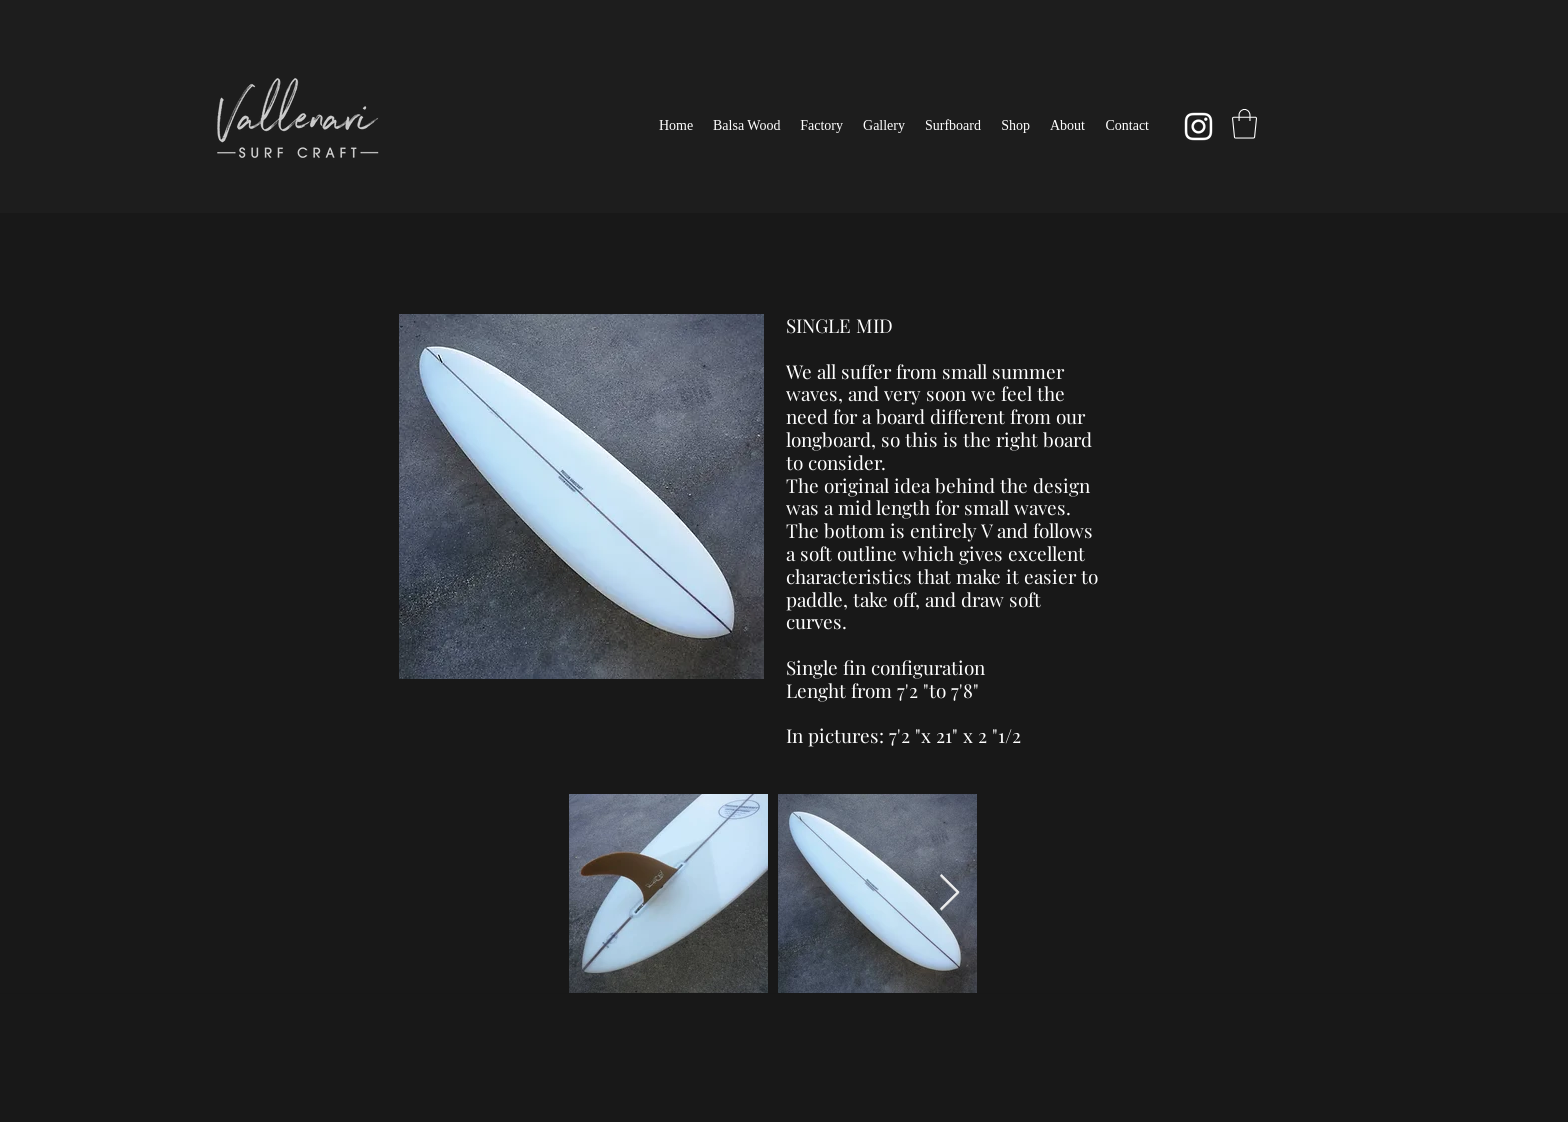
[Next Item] (949, 893)
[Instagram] (1198, 126)
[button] (953, 126)
